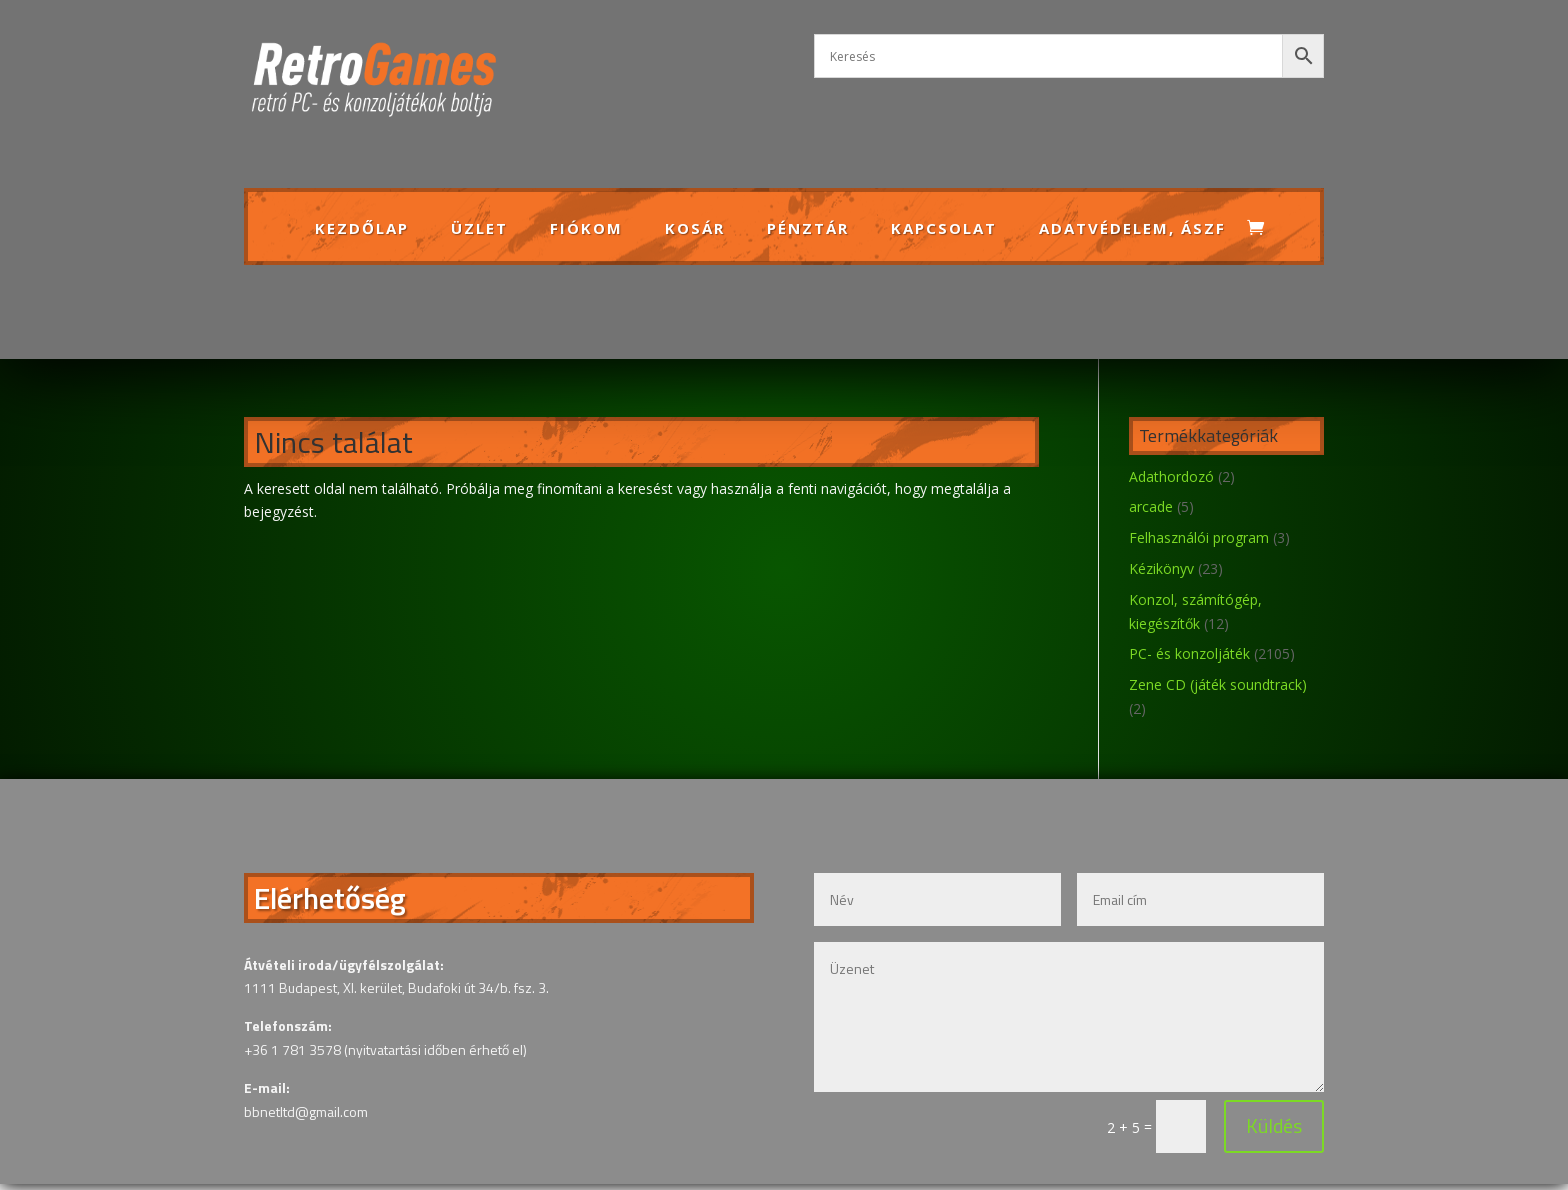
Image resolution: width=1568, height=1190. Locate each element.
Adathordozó (1171, 476)
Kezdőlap (362, 229)
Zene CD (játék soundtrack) (1218, 684)
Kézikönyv (1161, 568)
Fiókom (586, 229)
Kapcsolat (944, 229)
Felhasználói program (1199, 537)
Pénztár (808, 229)
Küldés (1190, 1080)
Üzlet (479, 229)
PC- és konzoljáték (1189, 653)
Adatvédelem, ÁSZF (1132, 229)
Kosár (695, 229)
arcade (1151, 506)
